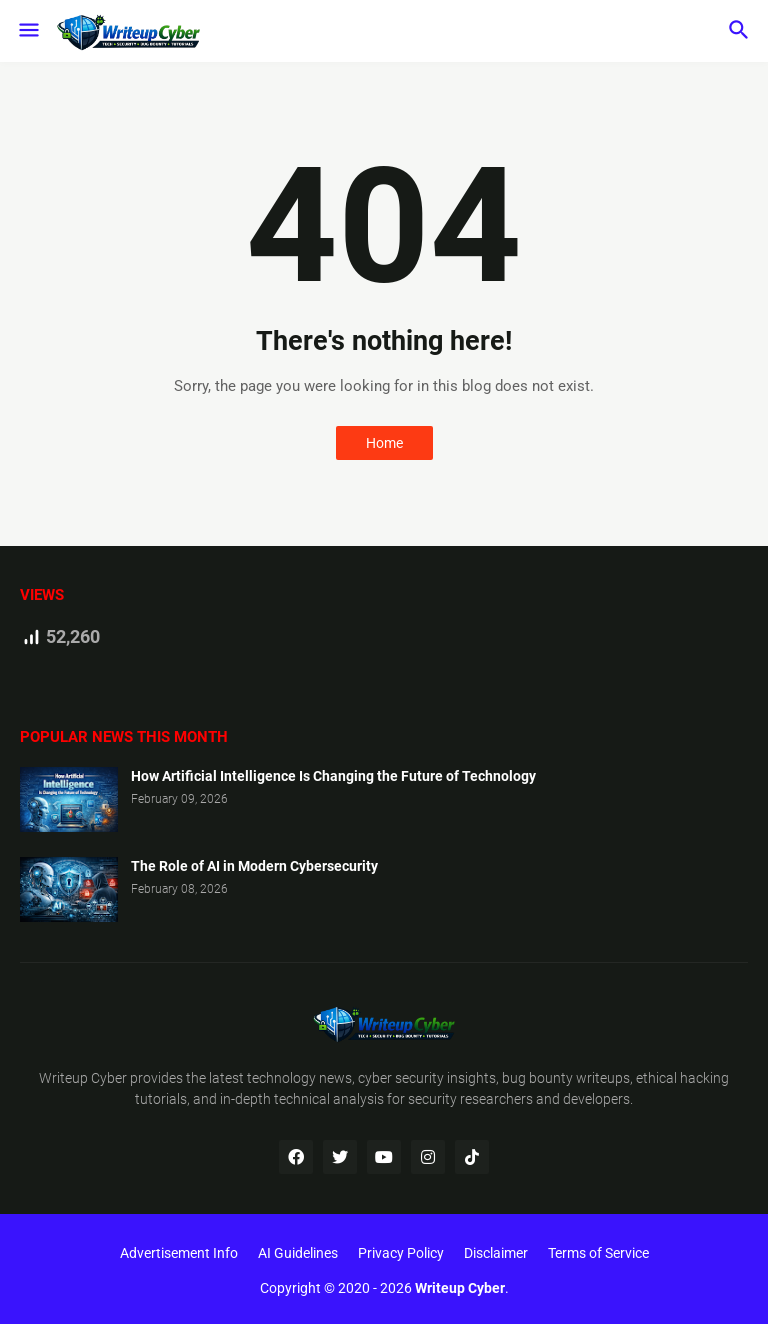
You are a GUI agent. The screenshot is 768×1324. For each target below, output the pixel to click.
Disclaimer (496, 1253)
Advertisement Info (179, 1253)
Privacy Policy (401, 1253)
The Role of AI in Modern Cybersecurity (254, 866)
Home (384, 443)
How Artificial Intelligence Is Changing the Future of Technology (333, 776)
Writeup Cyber (83, 1078)
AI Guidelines (298, 1253)
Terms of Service (598, 1253)
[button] (27, 31)
